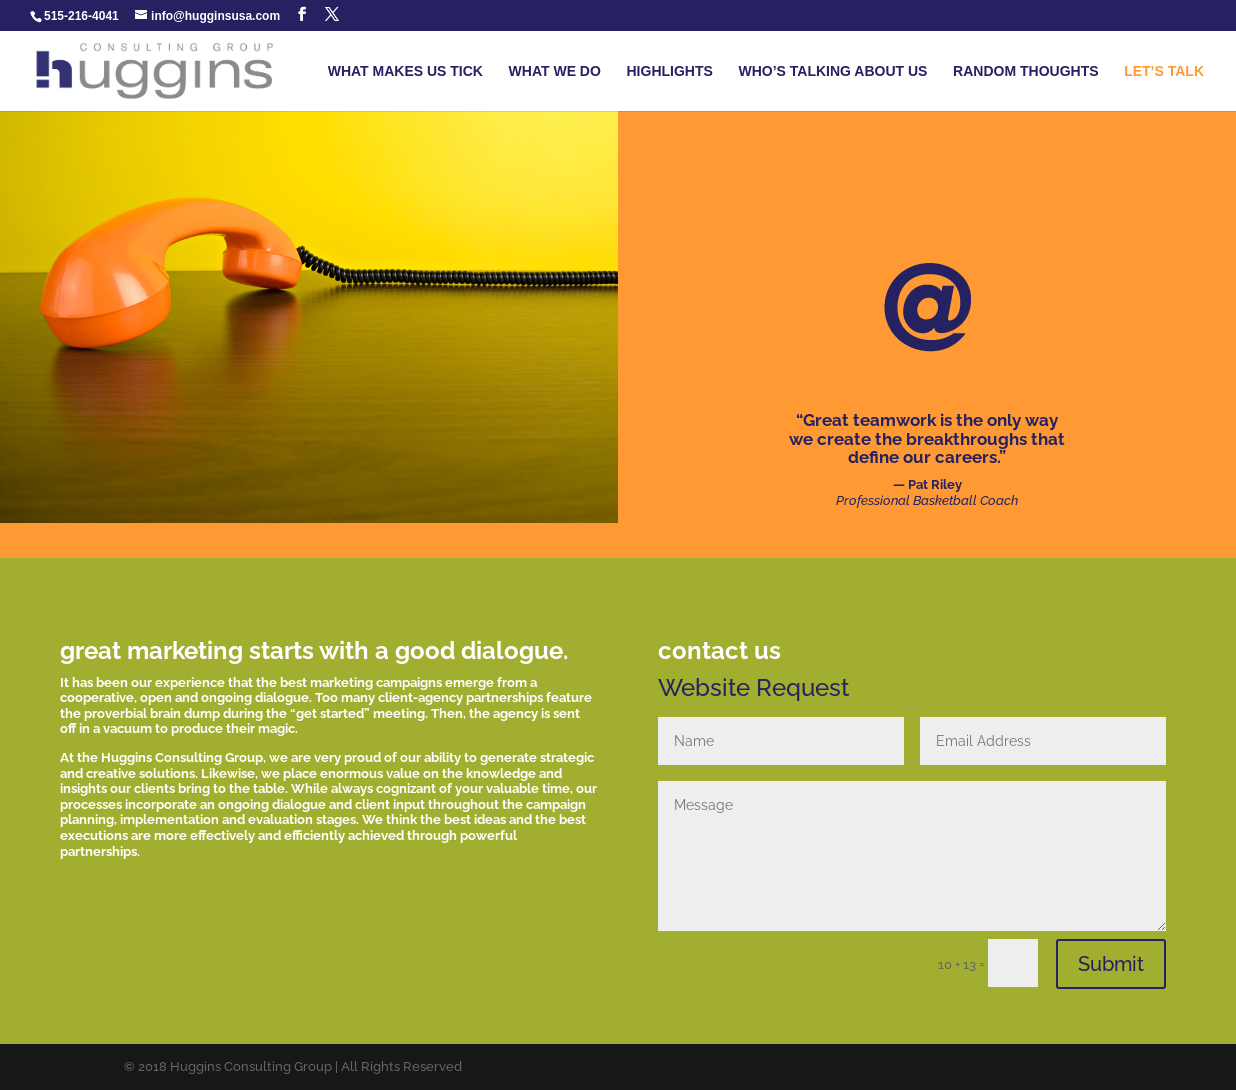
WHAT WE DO (555, 71)
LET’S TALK (1164, 71)
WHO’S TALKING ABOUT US (832, 71)
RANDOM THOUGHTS (1025, 71)
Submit (1111, 964)
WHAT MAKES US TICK (405, 71)
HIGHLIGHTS (670, 71)
